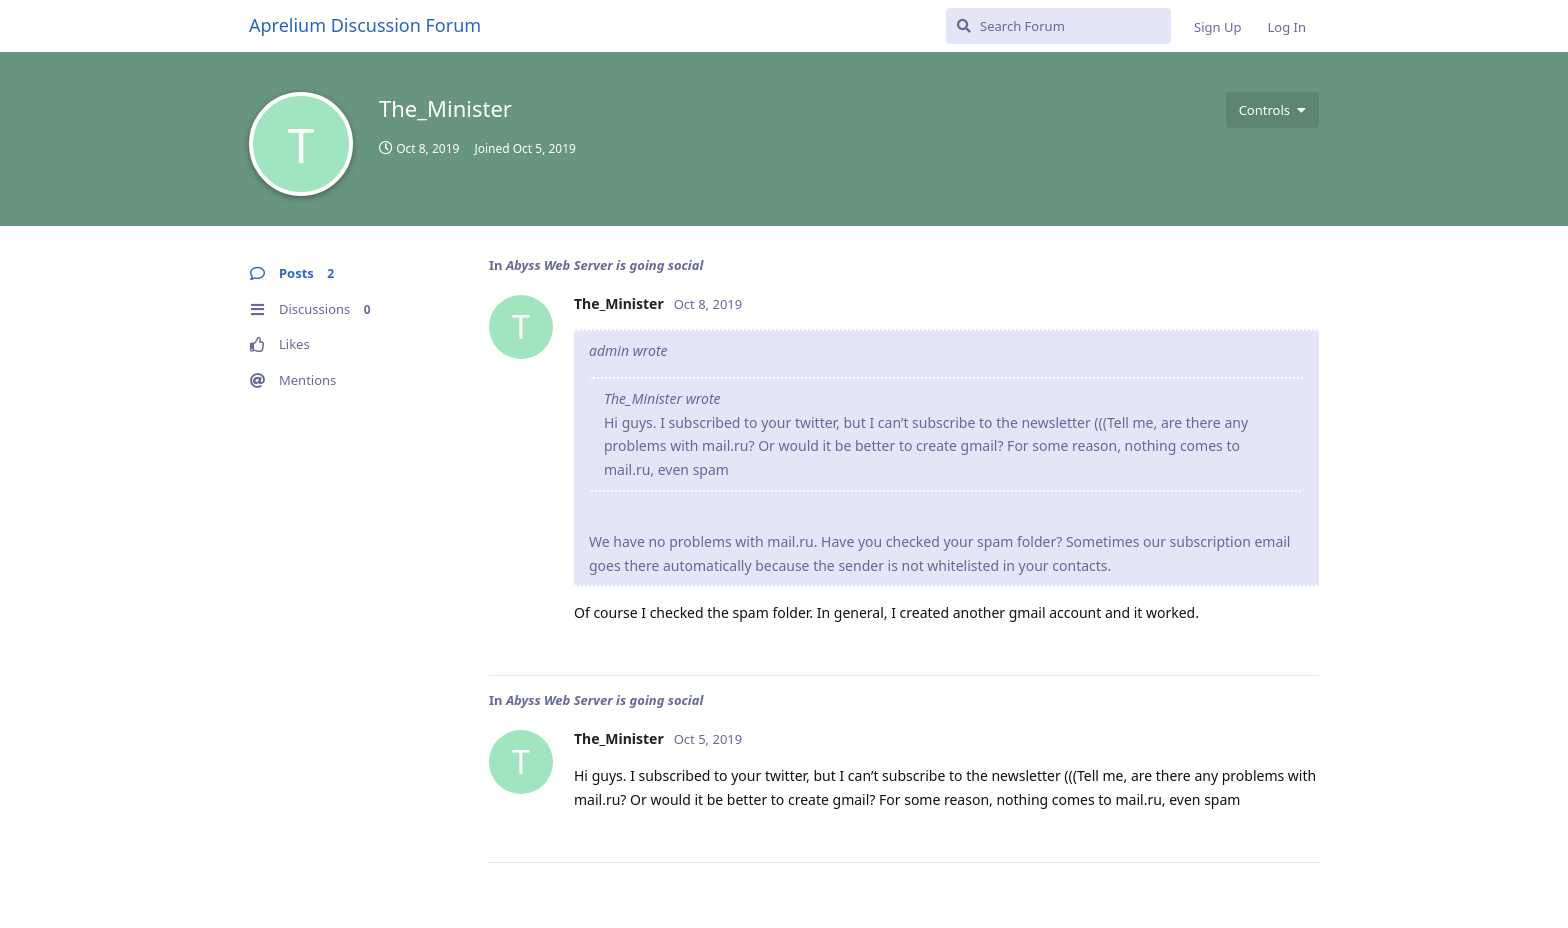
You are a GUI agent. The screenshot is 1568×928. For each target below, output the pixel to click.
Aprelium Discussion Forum (365, 25)
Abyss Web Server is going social (604, 265)
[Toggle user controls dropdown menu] (1272, 110)
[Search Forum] (1058, 26)
